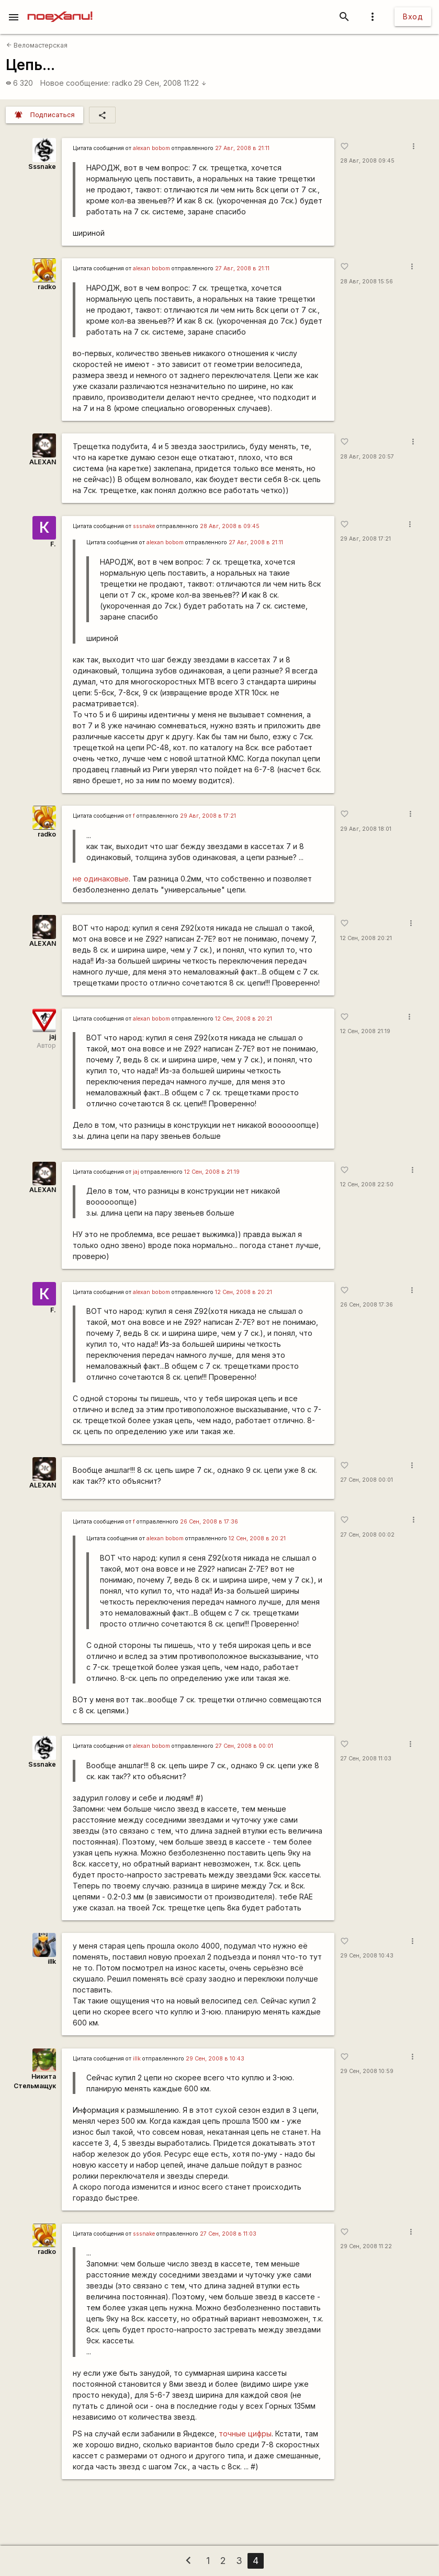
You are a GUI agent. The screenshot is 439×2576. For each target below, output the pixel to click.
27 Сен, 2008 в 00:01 (244, 1746)
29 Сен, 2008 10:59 (366, 2071)
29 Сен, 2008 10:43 (366, 1955)
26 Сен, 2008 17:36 (366, 1304)
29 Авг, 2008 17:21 (365, 538)
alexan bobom (151, 148)
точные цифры (245, 2433)
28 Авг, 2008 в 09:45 (230, 526)
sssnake (144, 526)
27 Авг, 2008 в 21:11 (242, 148)
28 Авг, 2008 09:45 (367, 160)
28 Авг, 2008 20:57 (367, 456)
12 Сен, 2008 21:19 (365, 1031)
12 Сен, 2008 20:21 (366, 938)
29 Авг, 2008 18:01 (365, 829)
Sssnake (42, 166)
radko (122, 82)
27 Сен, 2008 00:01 (366, 1479)
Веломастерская (37, 45)
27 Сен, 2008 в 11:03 (228, 2233)
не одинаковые (101, 878)
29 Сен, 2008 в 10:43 (215, 2058)
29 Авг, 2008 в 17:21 (208, 815)
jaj (52, 1036)
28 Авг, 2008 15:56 (366, 281)
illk (52, 1961)
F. (53, 544)
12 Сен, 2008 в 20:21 (243, 1018)
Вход (413, 16)
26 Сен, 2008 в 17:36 (209, 1521)
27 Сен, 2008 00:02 (367, 1534)
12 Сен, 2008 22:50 (366, 1184)
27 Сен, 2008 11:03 (365, 1758)
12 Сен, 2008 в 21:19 (212, 1172)
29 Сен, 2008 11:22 (170, 82)
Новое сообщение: (75, 82)
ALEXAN (42, 462)
